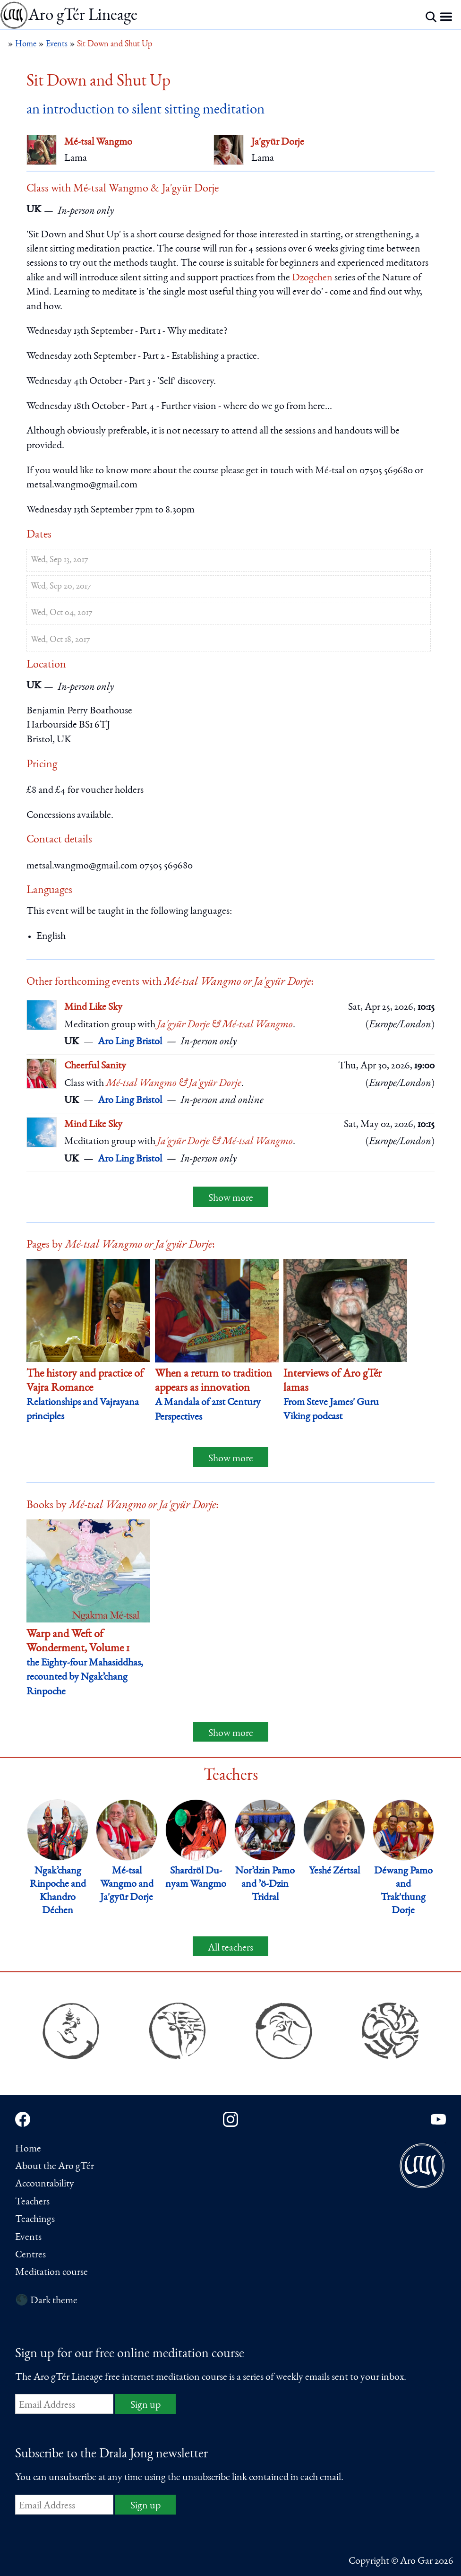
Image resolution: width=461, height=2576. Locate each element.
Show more (230, 1198)
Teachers (32, 2202)
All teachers (230, 1948)
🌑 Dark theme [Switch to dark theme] (46, 2301)
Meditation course (51, 2272)
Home (28, 2149)
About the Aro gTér (54, 2166)
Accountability (44, 2184)
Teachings (35, 2219)
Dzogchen (312, 278)
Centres (30, 2255)
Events (28, 2237)
